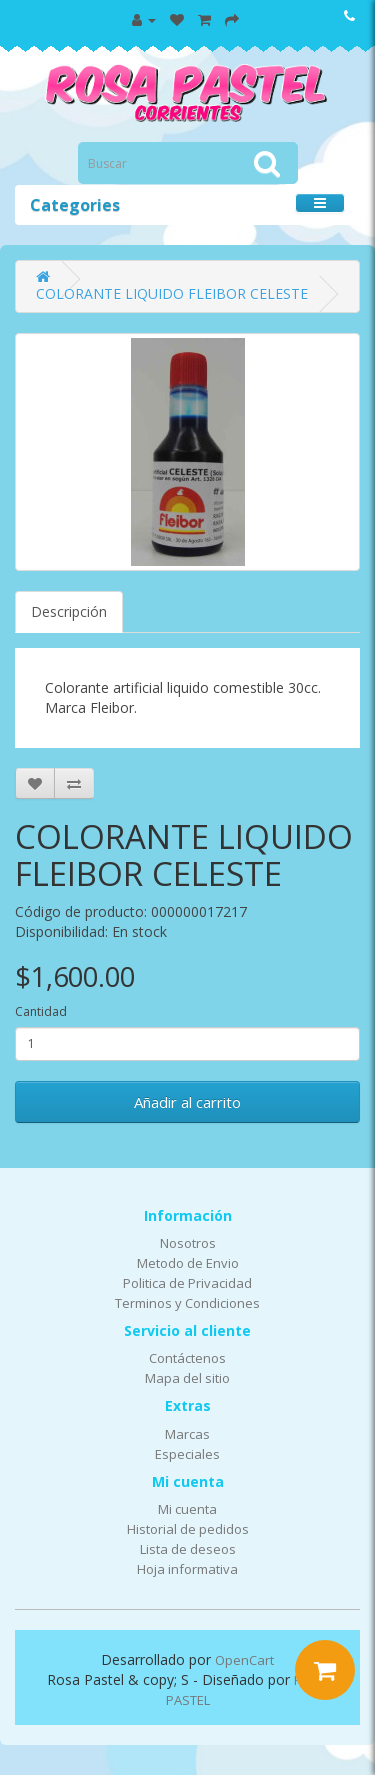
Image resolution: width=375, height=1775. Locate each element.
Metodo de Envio (188, 1263)
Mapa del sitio (187, 1378)
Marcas (187, 1434)
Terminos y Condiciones (187, 1303)
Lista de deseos (188, 1549)
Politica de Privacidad (187, 1283)
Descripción (69, 611)
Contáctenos (187, 1358)
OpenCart (244, 1660)
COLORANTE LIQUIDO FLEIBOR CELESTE (172, 293)
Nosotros (188, 1243)
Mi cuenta (187, 1509)
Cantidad (41, 1011)
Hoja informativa (187, 1569)
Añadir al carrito (187, 1102)
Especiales (187, 1454)
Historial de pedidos (188, 1529)
